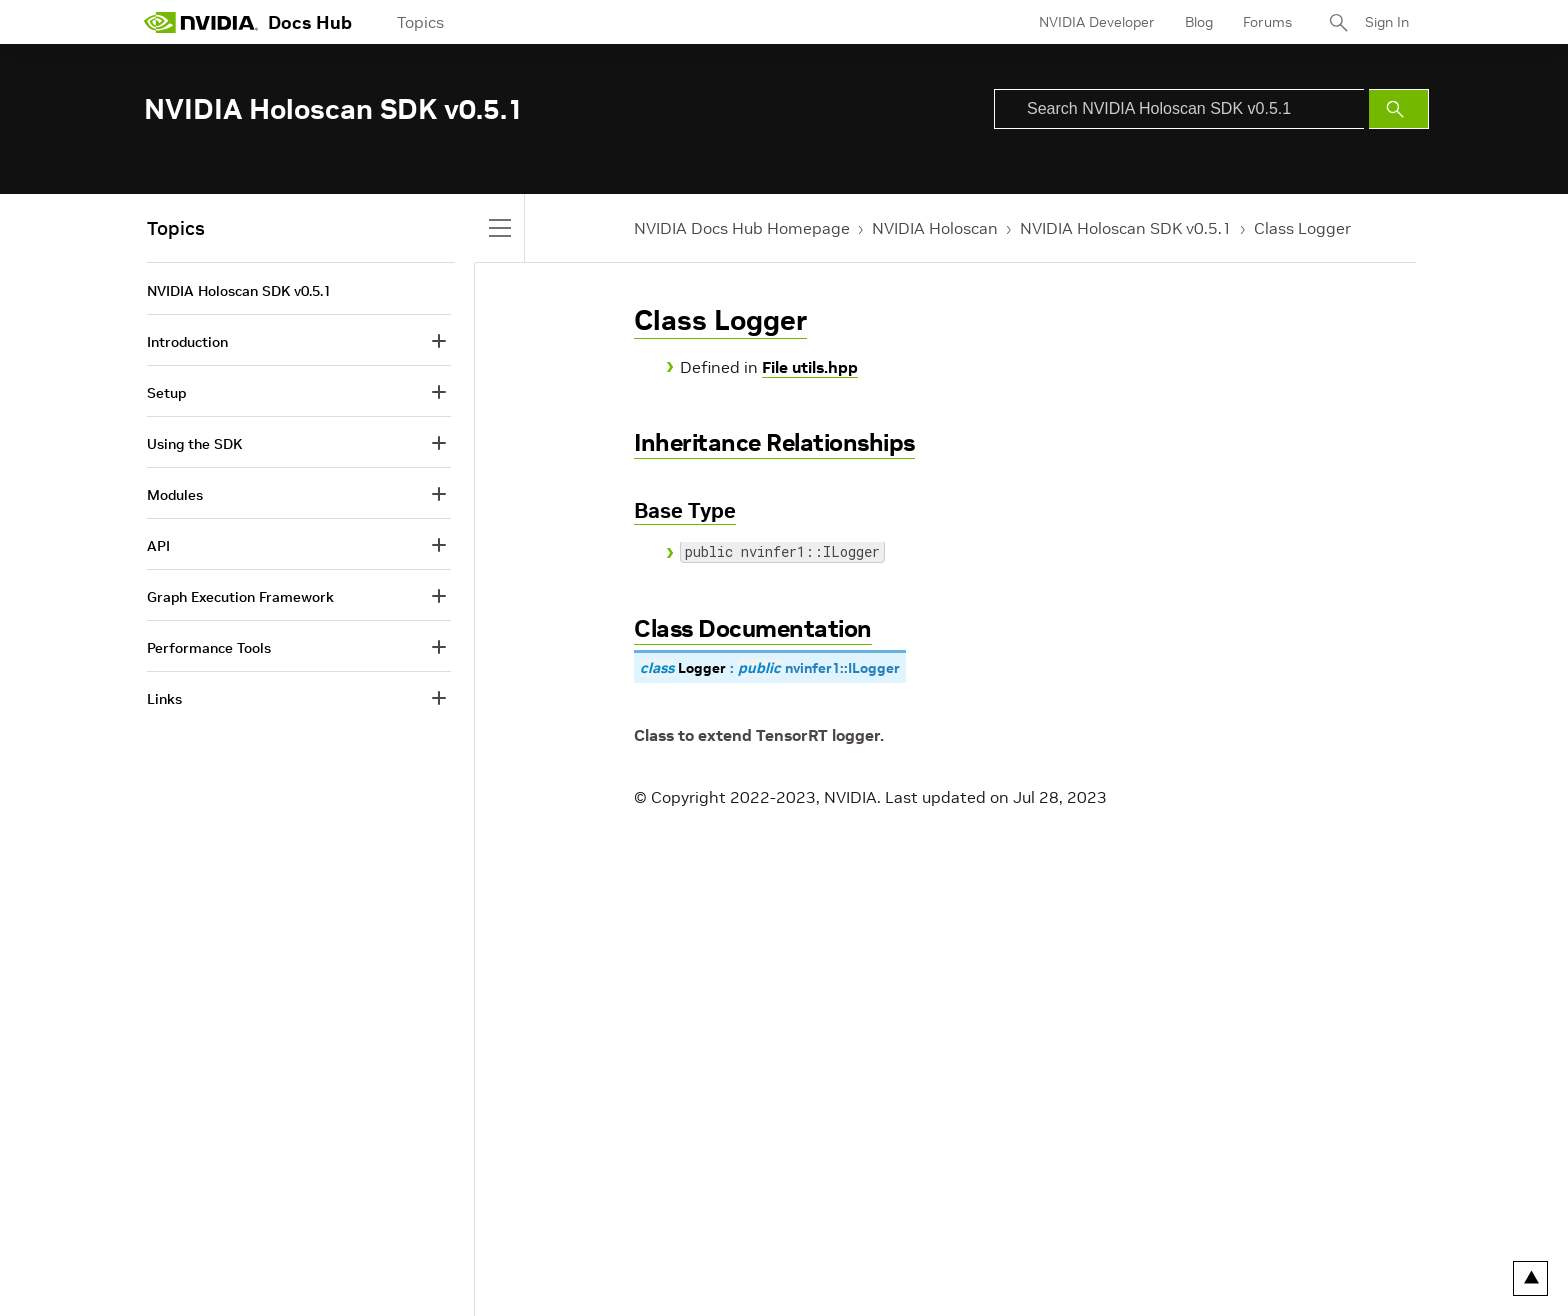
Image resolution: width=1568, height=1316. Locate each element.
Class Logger (1302, 228)
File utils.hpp (810, 367)
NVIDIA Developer (1097, 22)
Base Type (685, 510)
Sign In (1387, 22)
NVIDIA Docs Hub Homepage (742, 228)
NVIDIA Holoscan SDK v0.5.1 (1126, 228)
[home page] (201, 22)
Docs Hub (310, 22)
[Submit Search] (1399, 109)
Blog (1199, 22)
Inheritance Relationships (774, 442)
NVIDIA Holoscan (935, 228)
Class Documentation (753, 628)
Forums (1267, 22)
